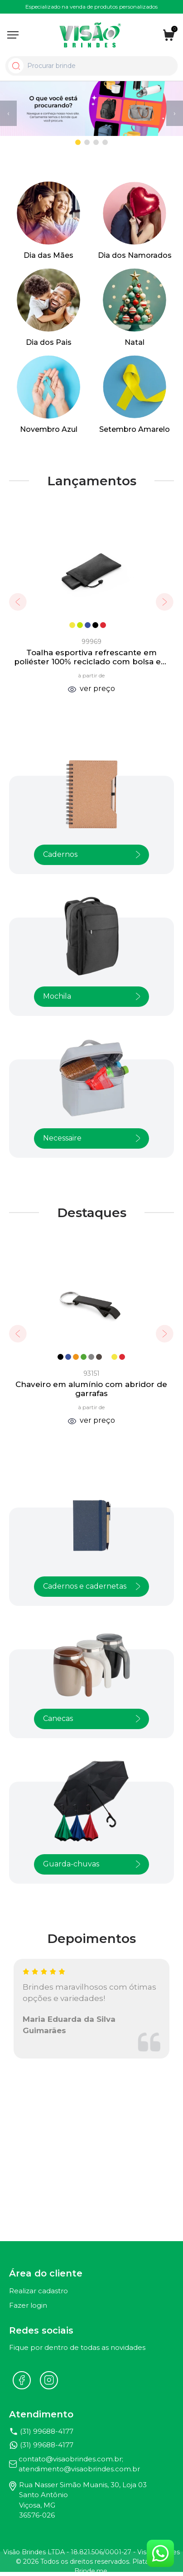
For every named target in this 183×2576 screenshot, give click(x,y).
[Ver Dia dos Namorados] (134, 221)
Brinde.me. (91, 2571)
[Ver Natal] (134, 308)
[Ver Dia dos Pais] (48, 308)
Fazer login (28, 2305)
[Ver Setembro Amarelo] (134, 395)
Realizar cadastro (38, 2290)
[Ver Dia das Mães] (48, 221)
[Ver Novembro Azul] (48, 395)
